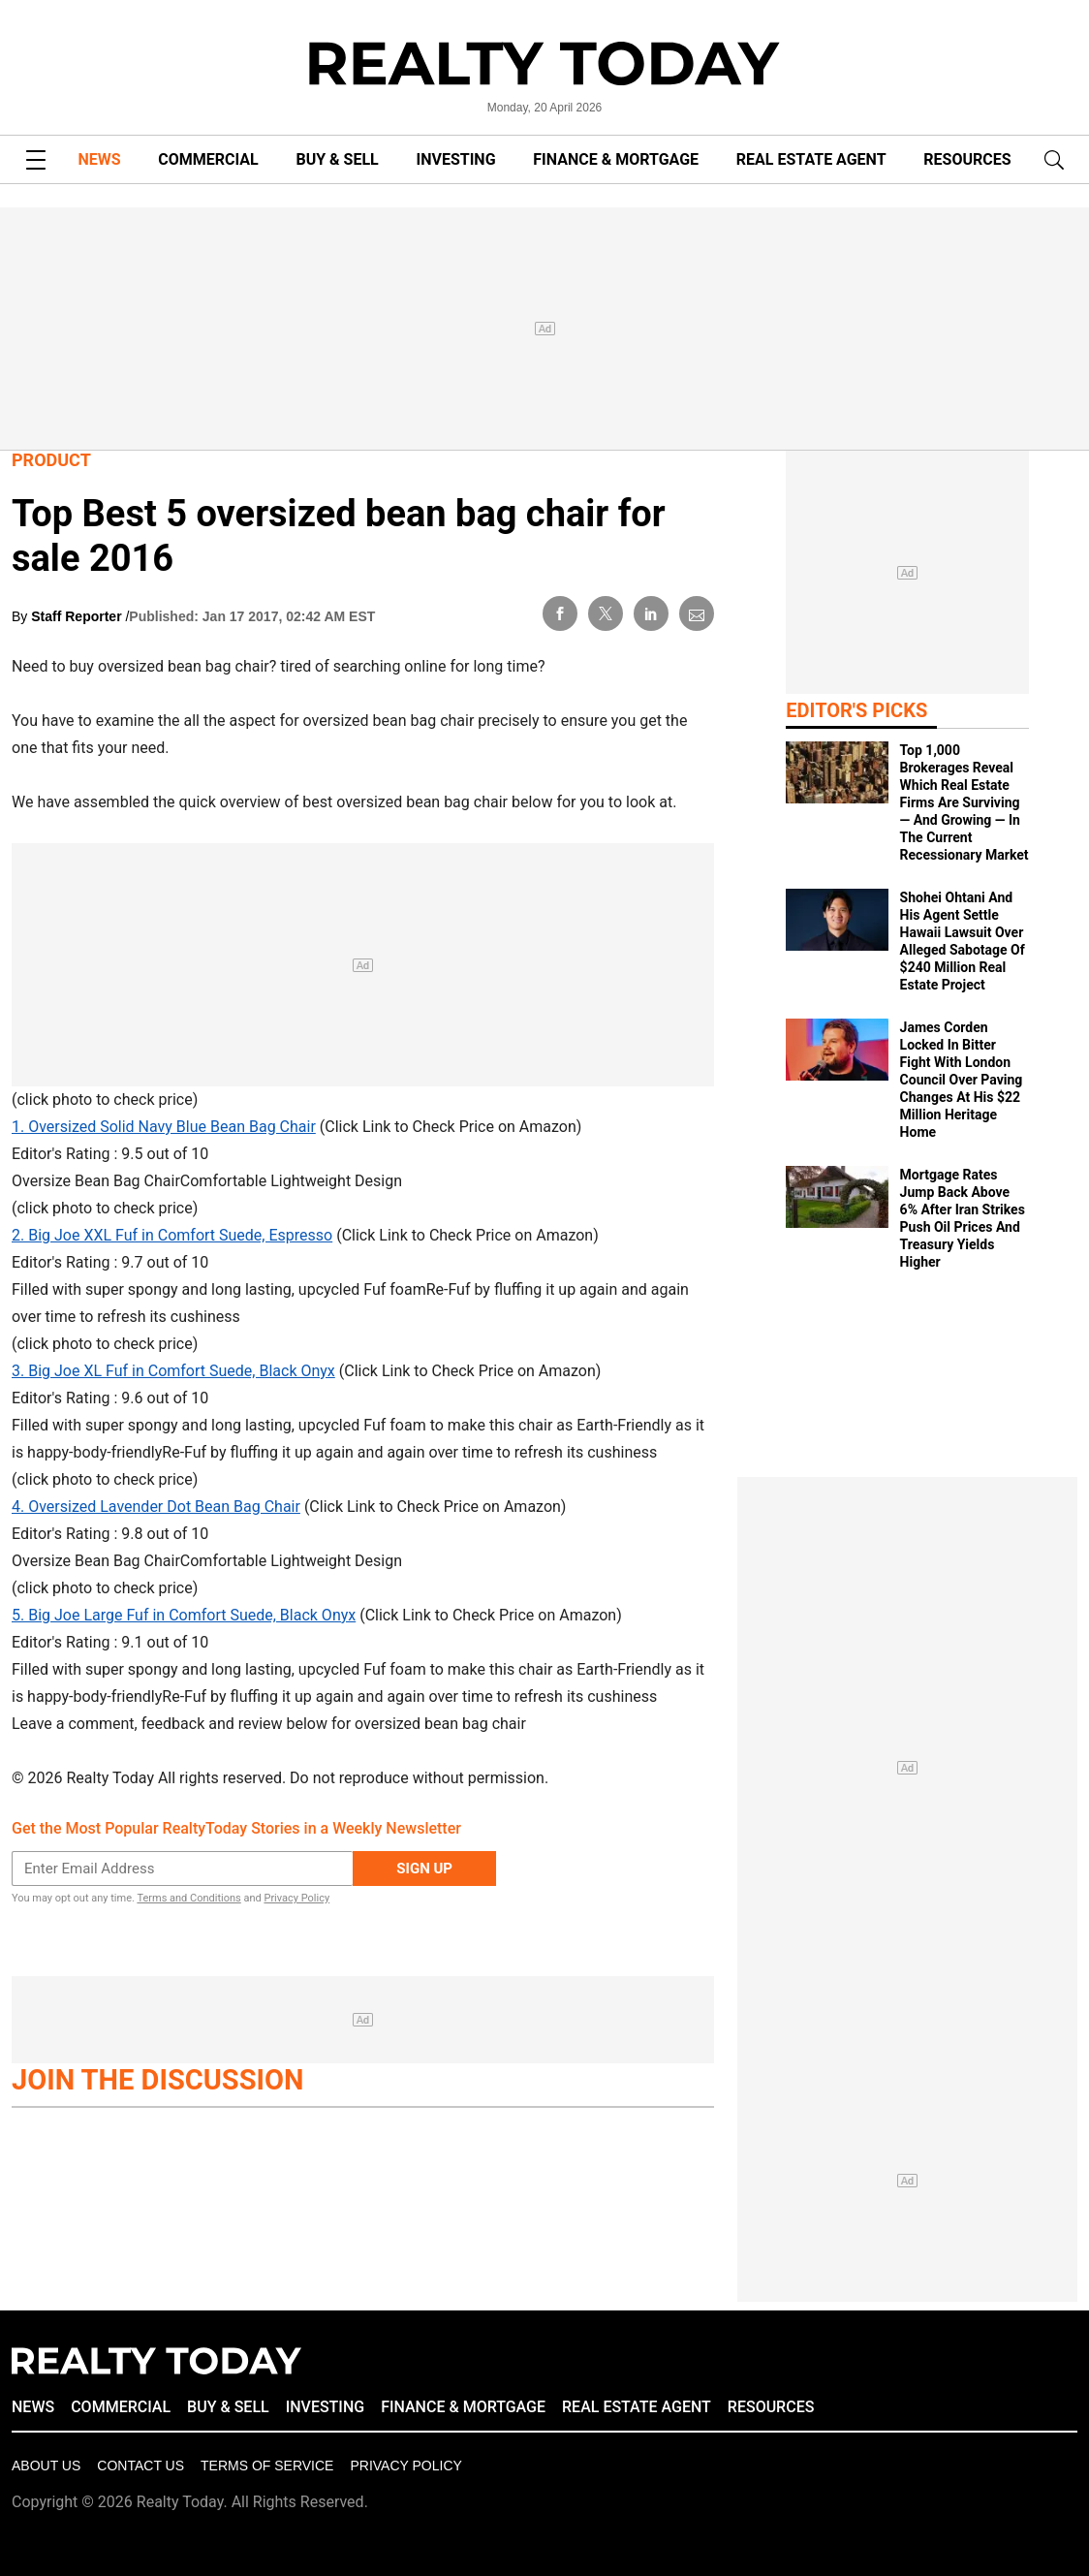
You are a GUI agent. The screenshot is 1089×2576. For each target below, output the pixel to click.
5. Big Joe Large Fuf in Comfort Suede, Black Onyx (184, 1615)
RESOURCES (967, 159)
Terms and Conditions (188, 1898)
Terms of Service (267, 2465)
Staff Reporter (78, 616)
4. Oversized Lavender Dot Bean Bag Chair (156, 1506)
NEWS (99, 159)
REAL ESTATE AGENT (811, 159)
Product (51, 460)
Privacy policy (405, 2465)
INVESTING (456, 159)
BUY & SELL (337, 159)
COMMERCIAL (208, 159)
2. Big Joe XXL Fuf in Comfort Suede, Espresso (172, 1235)
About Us (46, 2465)
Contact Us (140, 2465)
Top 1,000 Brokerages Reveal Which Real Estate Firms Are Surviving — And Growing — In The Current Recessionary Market (964, 802)
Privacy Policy (296, 1898)
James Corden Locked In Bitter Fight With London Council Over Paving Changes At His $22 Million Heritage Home (961, 1080)
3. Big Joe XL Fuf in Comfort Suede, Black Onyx (173, 1371)
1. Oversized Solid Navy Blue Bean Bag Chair (164, 1126)
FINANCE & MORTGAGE (616, 159)
